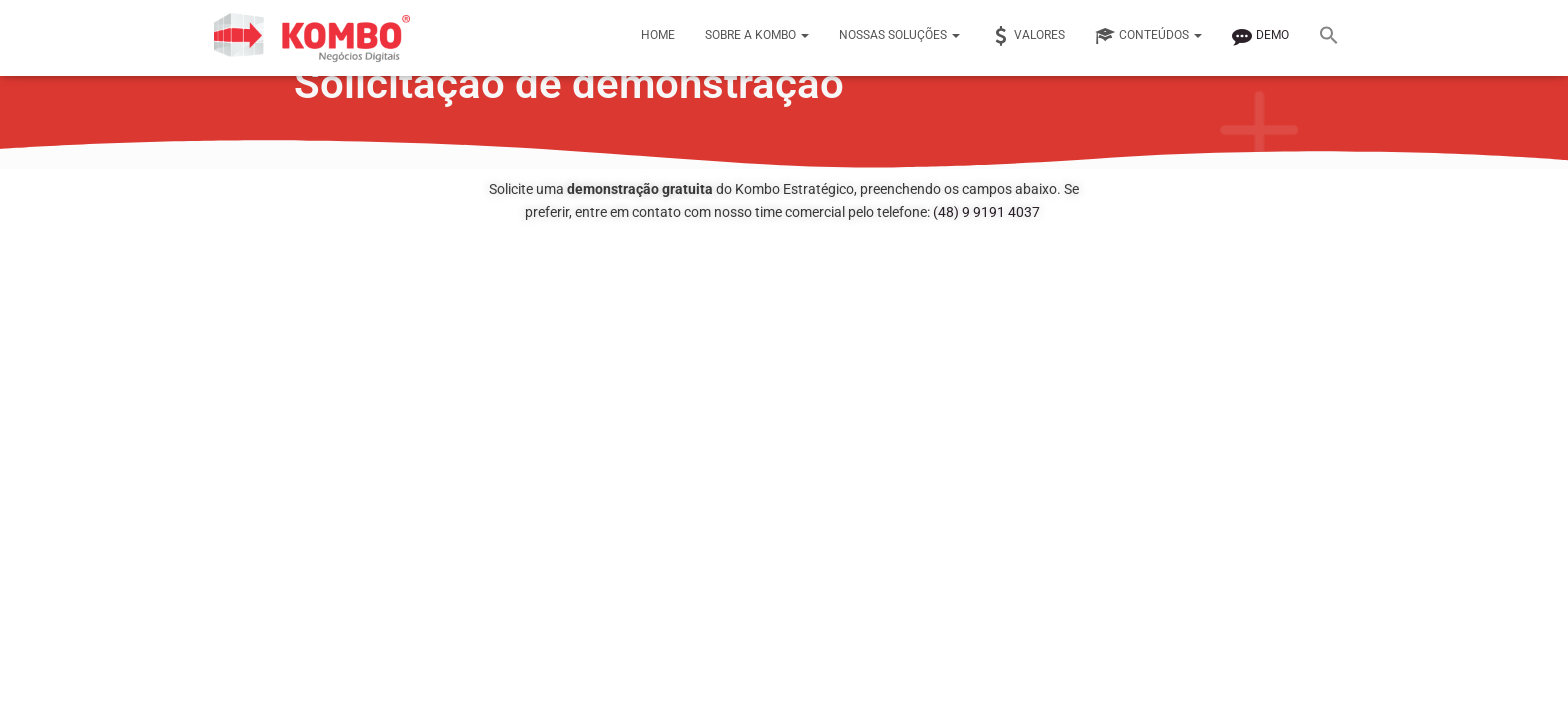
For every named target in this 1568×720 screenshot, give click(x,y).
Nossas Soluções (899, 35)
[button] (1329, 38)
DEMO (1260, 36)
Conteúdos (1148, 36)
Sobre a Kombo (757, 35)
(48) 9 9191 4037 (986, 212)
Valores (1027, 36)
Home (658, 35)
